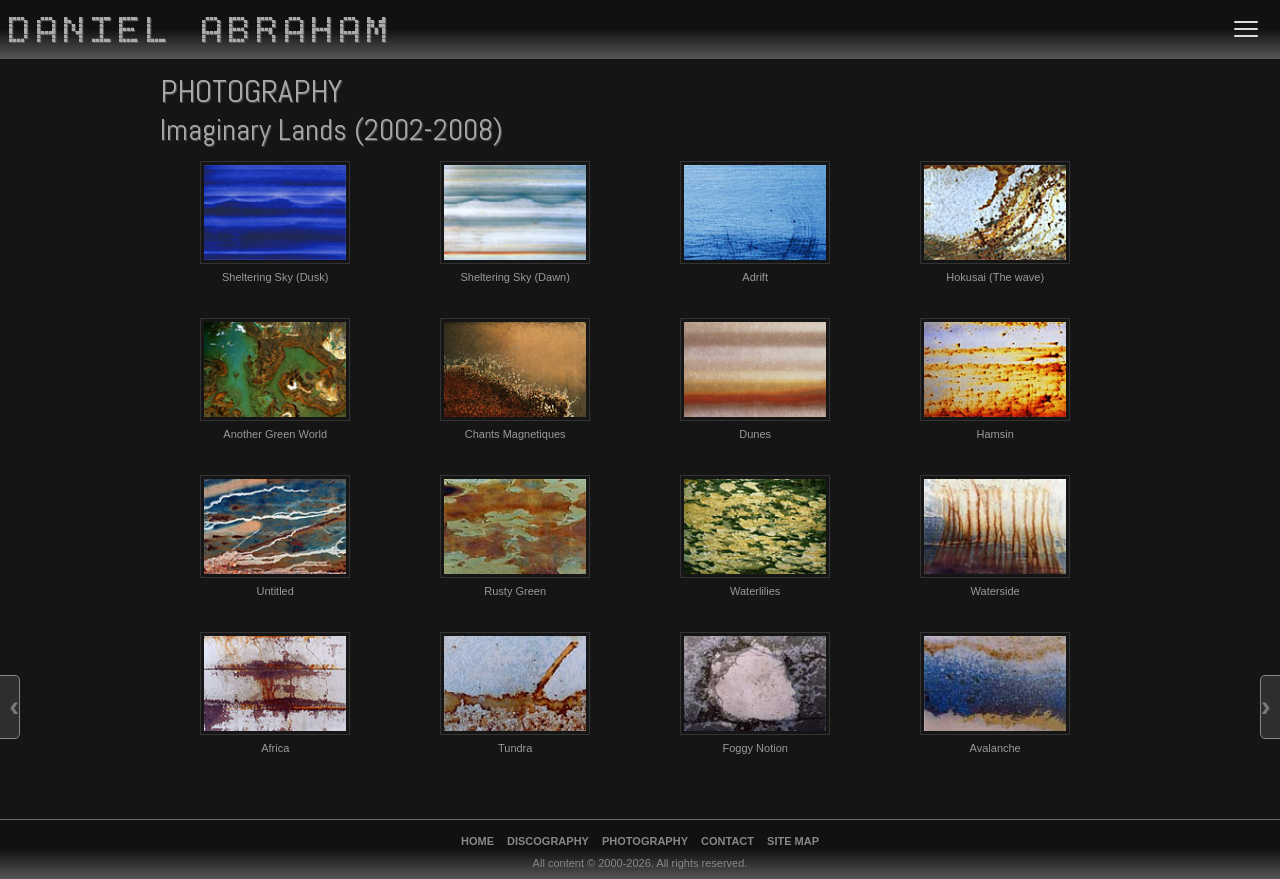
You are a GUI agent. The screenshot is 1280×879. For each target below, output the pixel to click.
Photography (645, 841)
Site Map (793, 841)
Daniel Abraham (202, 33)
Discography (548, 841)
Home (477, 841)
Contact (727, 841)
